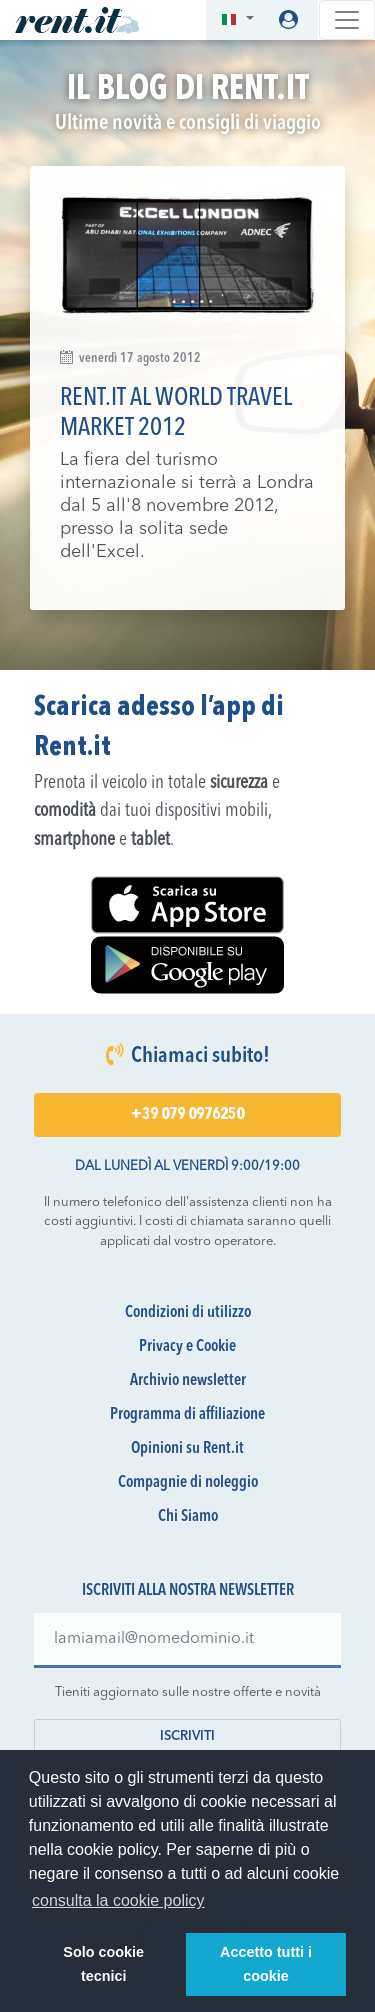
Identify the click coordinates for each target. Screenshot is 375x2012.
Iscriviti (187, 1736)
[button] (237, 20)
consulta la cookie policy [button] (118, 1900)
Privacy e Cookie (187, 1347)
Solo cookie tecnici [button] (103, 1964)
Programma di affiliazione (187, 1415)
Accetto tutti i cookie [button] (266, 1964)
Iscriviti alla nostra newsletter (188, 1591)
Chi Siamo (188, 1517)
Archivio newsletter (188, 1381)
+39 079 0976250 (187, 1115)
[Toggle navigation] (347, 20)
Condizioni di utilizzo (188, 1313)
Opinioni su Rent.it (187, 1449)
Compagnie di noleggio (188, 1483)
